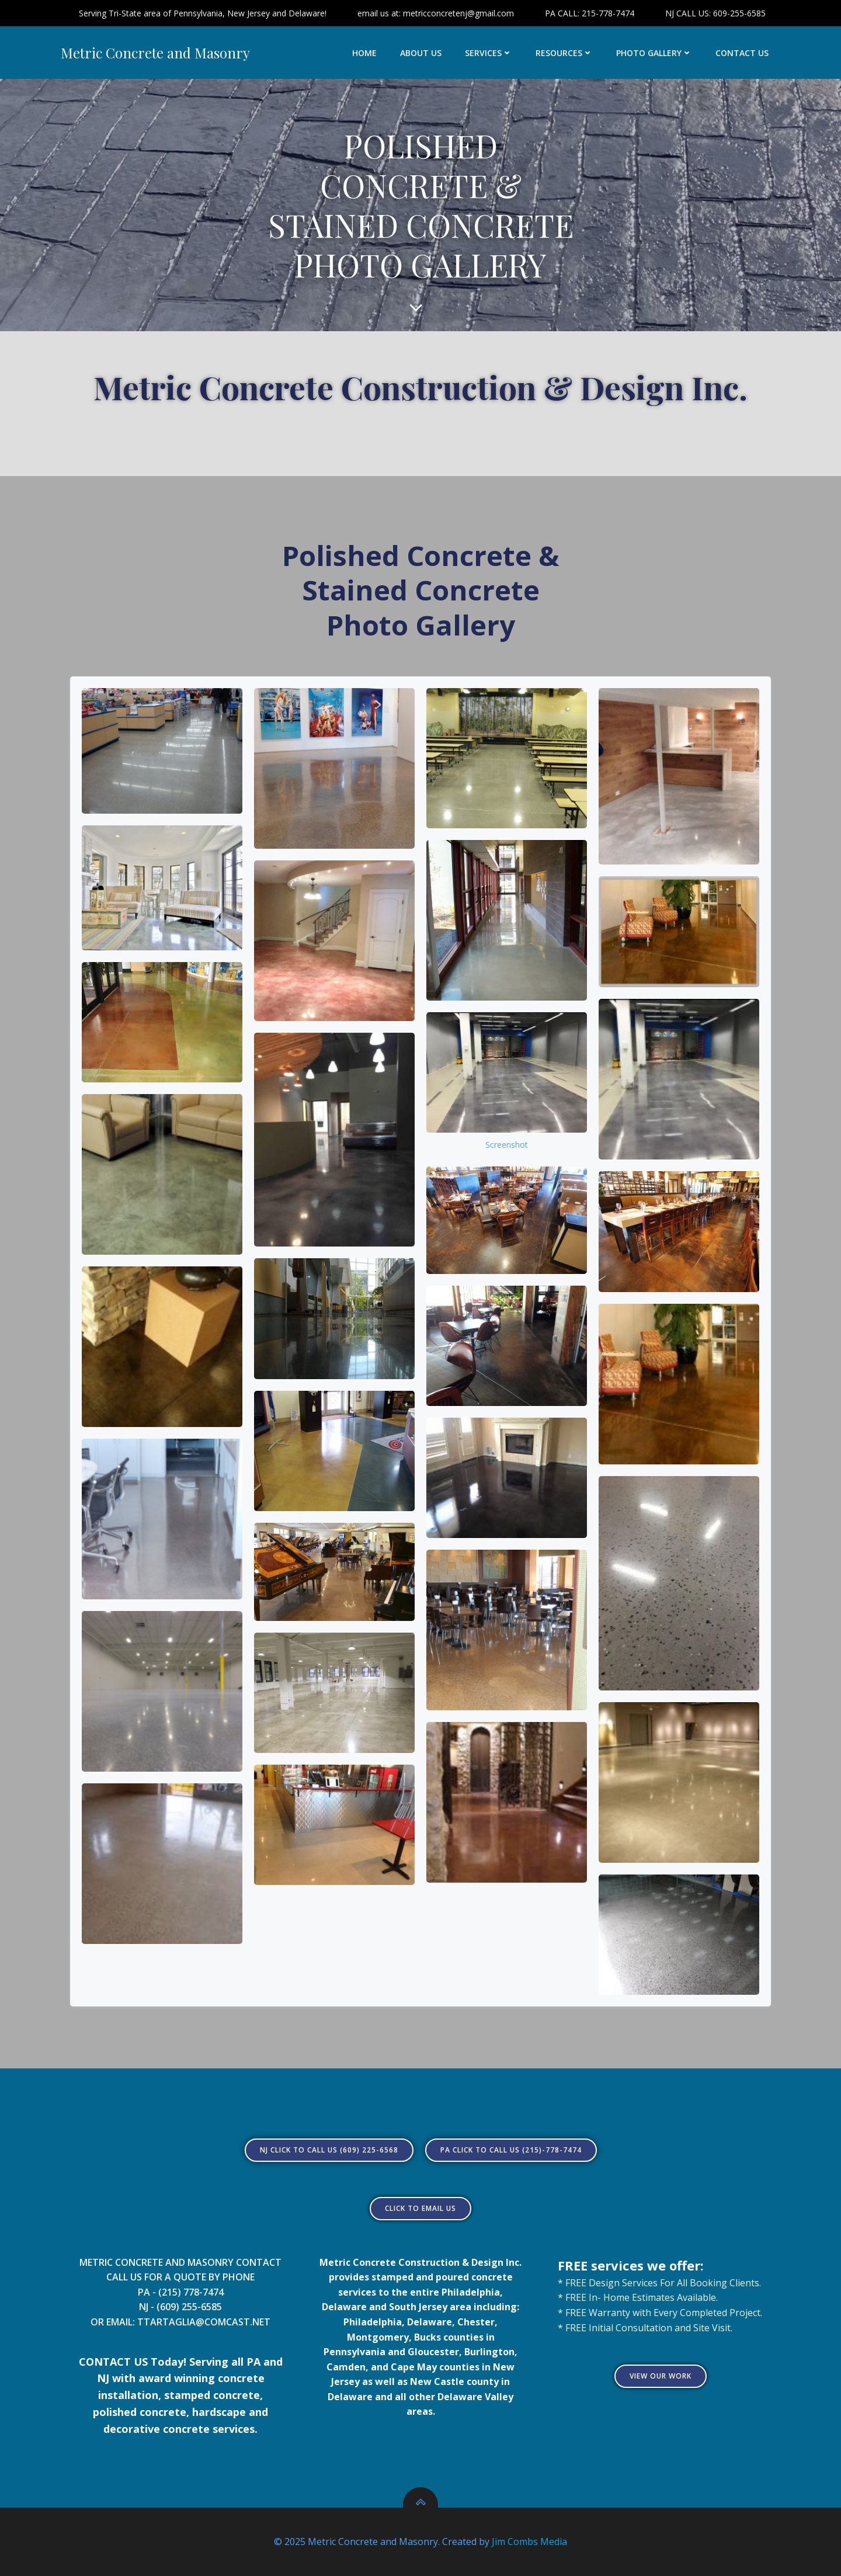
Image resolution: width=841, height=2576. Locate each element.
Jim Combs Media (529, 2541)
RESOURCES (564, 52)
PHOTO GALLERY (654, 52)
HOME (364, 52)
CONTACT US (742, 52)
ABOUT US (421, 52)
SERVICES (488, 52)
